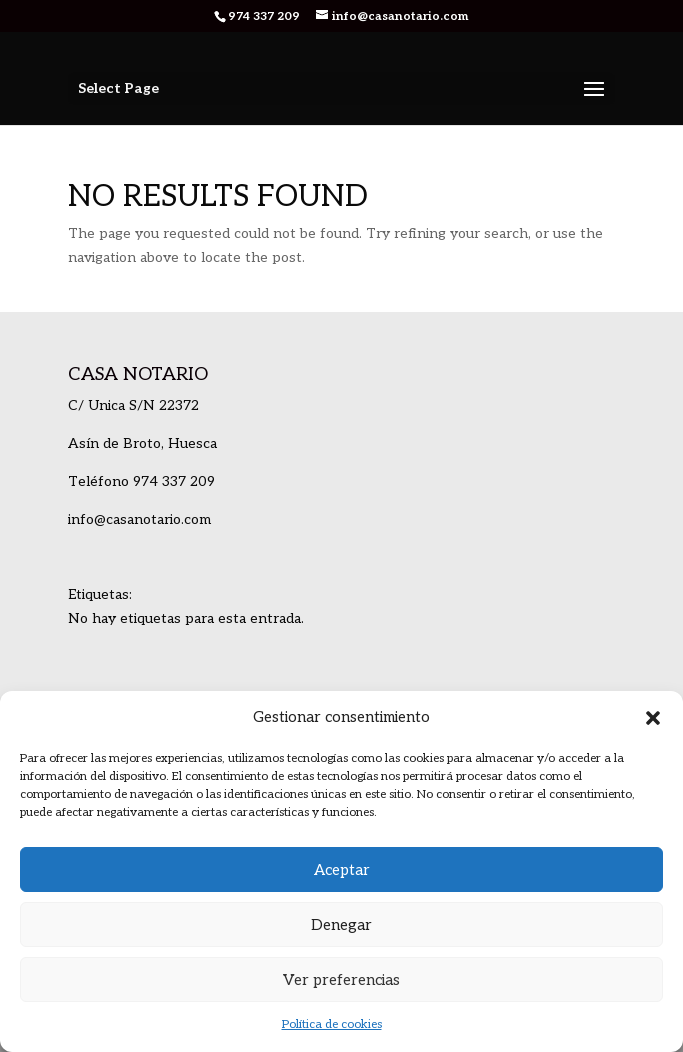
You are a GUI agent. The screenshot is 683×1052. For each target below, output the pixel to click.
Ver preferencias (341, 980)
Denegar (341, 925)
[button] (653, 718)
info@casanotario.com (139, 519)
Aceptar (342, 870)
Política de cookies (332, 1024)
